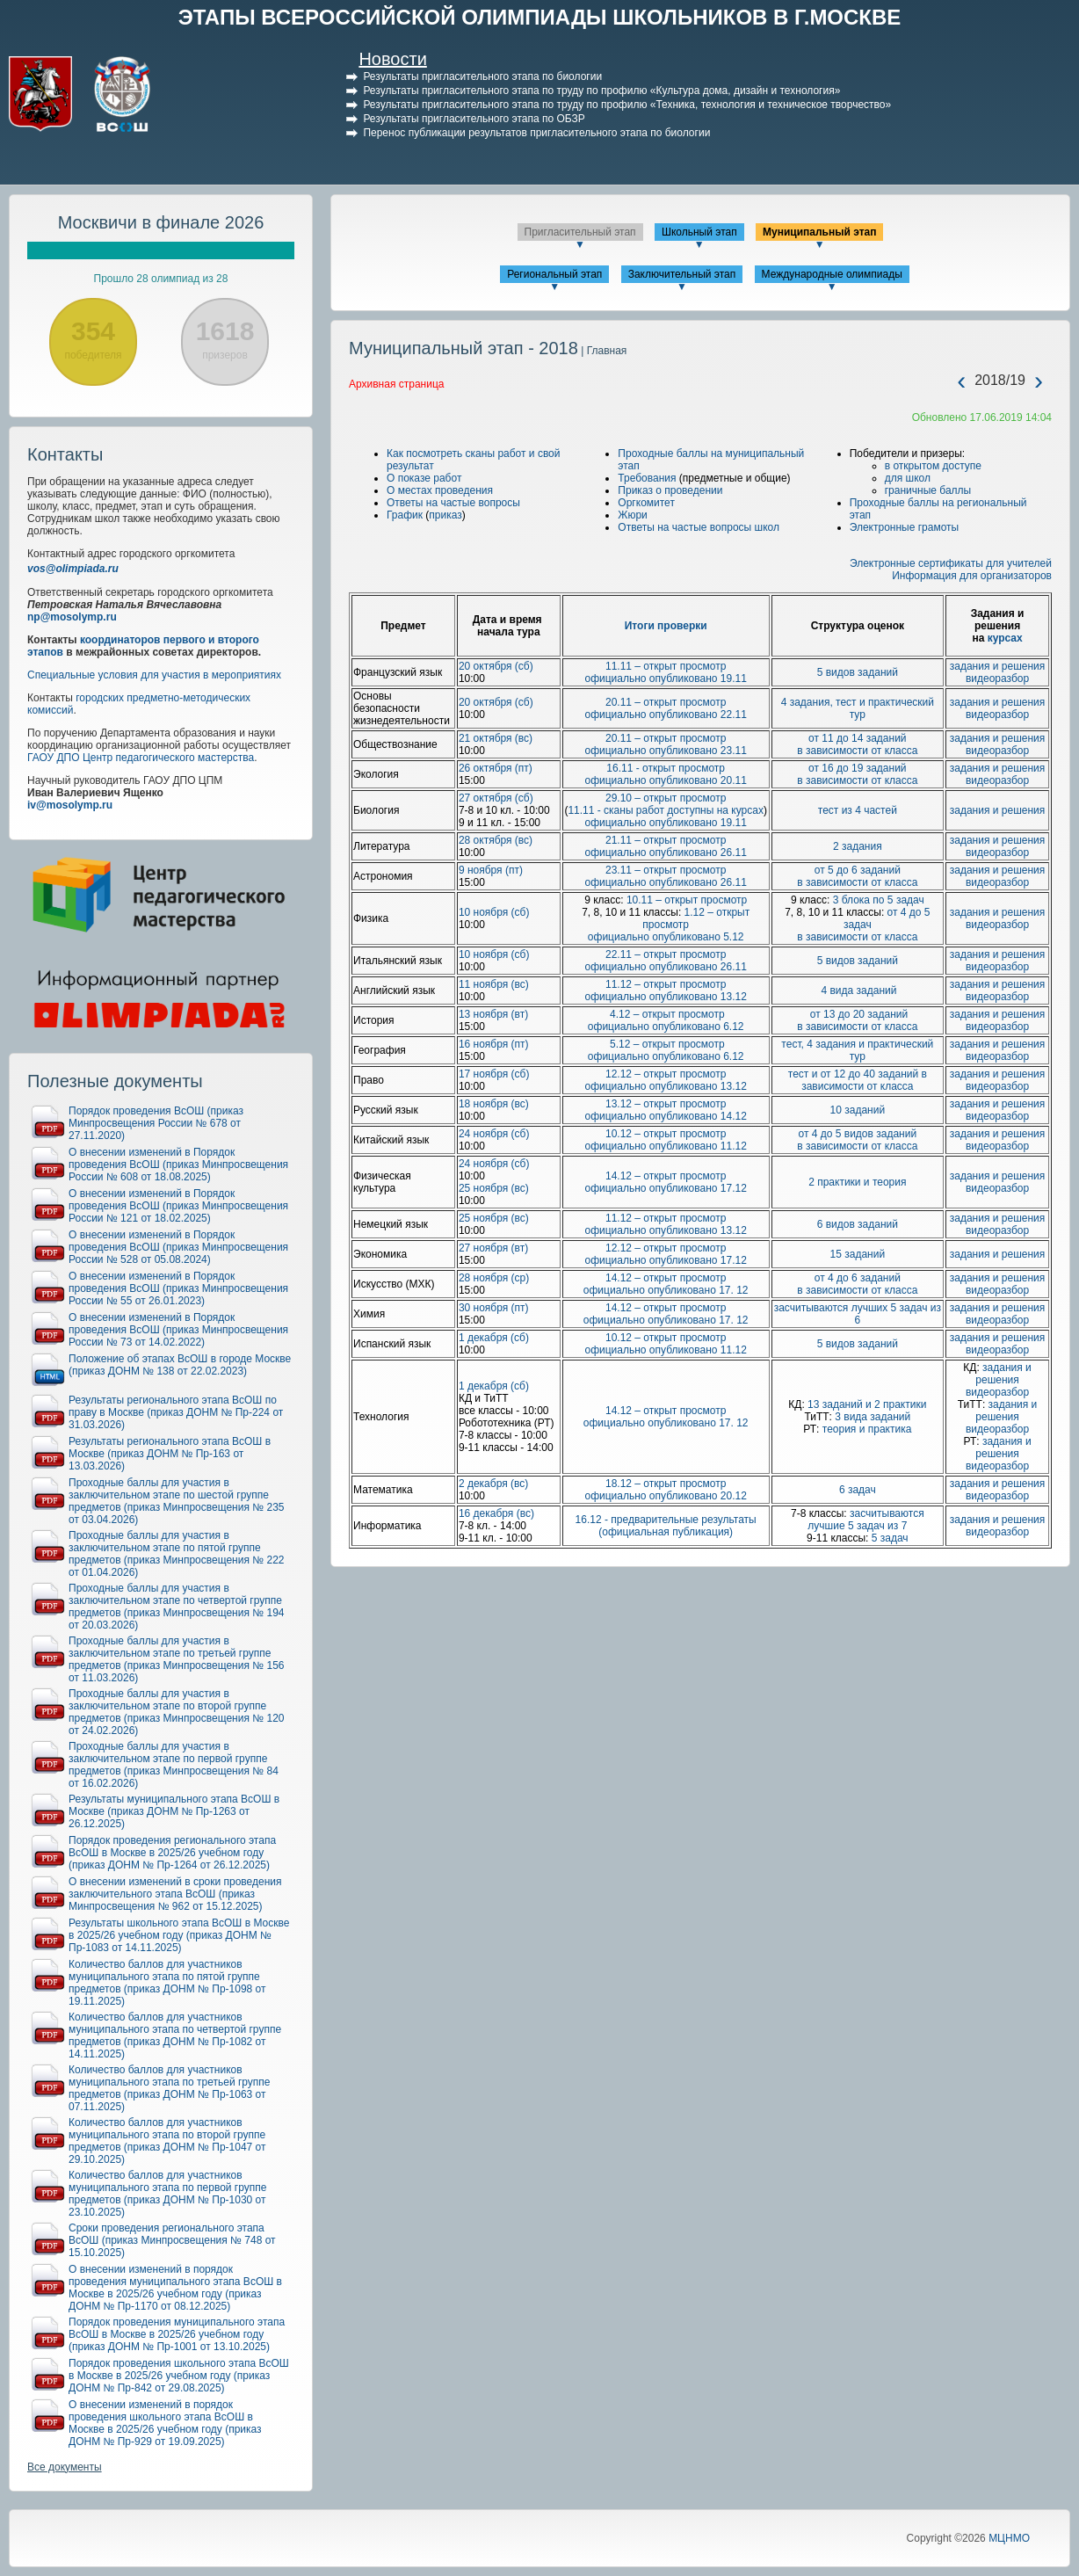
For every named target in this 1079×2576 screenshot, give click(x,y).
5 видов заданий (857, 672)
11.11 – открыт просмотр (665, 666)
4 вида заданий (857, 990)
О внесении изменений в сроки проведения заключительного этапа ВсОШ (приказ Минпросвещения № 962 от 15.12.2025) (175, 1894)
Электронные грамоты (905, 527)
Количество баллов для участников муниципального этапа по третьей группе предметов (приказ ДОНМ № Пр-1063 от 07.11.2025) (170, 2088)
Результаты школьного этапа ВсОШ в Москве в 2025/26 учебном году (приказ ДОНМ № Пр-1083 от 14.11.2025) (179, 1935)
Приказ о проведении (670, 490)
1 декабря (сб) (494, 1338)
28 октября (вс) (495, 840)
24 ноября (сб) (494, 1134)
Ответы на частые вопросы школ (698, 527)
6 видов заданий (857, 1224)
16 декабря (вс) (496, 1513)
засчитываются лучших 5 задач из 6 (857, 1314)
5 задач (890, 1538)
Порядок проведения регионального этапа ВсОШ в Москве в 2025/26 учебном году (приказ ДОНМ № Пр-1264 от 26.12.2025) (172, 1852)
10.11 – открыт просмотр (686, 900)
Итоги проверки (666, 626)
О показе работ (424, 478)
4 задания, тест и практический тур (857, 708)
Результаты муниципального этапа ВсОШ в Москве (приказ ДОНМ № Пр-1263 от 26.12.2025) (174, 1811)
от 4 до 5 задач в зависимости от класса (863, 924)
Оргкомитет (646, 503)
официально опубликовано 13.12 (665, 996)
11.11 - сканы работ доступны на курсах (666, 810)
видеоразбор (997, 678)
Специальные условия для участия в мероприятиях (154, 675)
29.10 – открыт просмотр (665, 798)
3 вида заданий (872, 1417)
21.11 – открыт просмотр (665, 840)
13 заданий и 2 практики (866, 1404)
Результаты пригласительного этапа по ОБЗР (473, 118)
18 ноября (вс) (494, 1104)
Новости (392, 59)
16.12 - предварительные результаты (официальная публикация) (666, 1525)
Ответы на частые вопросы (453, 503)
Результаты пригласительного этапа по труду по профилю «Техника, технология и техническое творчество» (627, 104)
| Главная (602, 351)
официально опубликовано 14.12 (665, 1116)
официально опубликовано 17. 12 (666, 1290)
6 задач (857, 1490)
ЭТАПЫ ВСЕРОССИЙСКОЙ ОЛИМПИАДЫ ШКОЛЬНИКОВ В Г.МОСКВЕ (540, 17)
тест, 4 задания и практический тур (857, 1050)
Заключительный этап (682, 274)
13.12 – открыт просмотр (665, 1104)
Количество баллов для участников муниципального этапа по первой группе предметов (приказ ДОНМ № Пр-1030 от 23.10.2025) (167, 2193)
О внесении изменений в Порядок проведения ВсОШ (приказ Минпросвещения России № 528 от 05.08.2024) (178, 1247)
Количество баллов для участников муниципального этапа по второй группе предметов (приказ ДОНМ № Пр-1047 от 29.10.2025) (167, 2141)
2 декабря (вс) (493, 1483)
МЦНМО (1009, 2538)
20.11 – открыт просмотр (665, 702)
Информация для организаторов (972, 576)
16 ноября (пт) (494, 1044)
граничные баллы (928, 490)
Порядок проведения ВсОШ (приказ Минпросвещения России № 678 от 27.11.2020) (156, 1123)
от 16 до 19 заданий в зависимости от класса (857, 774)
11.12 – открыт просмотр (665, 984)
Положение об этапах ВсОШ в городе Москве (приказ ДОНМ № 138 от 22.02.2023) (180, 1365)
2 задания (857, 846)
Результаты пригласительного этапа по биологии (482, 76)
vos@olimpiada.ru (73, 568)
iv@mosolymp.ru (69, 805)
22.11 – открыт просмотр (665, 954)
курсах (1005, 638)
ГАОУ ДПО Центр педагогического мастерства (140, 757)
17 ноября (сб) (494, 1074)
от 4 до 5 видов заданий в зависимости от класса (857, 1140)
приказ (445, 515)
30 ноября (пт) (494, 1308)
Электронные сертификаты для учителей (951, 563)
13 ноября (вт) (493, 1014)
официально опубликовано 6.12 (666, 1026)
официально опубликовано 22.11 (665, 714)
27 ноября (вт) (493, 1248)
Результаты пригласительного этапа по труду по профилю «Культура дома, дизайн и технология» (601, 90)
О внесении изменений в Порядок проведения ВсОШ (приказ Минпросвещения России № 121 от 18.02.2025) (178, 1205)
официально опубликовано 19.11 (665, 678)
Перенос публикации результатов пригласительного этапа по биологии (536, 133)
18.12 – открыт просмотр (665, 1483)
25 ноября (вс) (494, 1188)
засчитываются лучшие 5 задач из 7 (865, 1519)
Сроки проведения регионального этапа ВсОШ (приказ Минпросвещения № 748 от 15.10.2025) (172, 2240)
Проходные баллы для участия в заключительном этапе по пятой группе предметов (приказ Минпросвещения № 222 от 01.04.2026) (177, 1553)
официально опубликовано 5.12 (666, 937)
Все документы (64, 2467)
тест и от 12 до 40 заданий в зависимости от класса (857, 1080)
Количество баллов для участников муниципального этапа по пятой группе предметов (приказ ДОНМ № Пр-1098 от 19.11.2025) (167, 1982)
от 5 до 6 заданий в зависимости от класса (857, 876)
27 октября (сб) (496, 798)
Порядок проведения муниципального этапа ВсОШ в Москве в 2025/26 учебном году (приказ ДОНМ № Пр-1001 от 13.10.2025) (177, 2334)
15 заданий (858, 1254)
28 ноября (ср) (494, 1278)
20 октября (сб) (496, 666)
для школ (908, 478)
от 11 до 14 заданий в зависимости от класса (857, 744)
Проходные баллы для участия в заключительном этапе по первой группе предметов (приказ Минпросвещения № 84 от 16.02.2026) (174, 1764)
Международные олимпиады (832, 274)
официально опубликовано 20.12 (665, 1496)
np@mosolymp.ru (72, 617)
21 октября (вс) (495, 738)
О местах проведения (440, 490)
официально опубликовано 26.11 (665, 852)
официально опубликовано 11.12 (665, 1146)
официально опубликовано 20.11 (665, 780)
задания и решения (998, 666)
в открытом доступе (933, 466)
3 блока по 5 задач (878, 900)
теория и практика (867, 1429)
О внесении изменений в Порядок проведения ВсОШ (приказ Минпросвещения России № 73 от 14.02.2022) (178, 1329)
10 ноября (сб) (494, 912)
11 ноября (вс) (494, 984)
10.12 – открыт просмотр (665, 1134)
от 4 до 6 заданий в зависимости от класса (857, 1284)
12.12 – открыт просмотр (665, 1074)
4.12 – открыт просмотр (666, 1014)
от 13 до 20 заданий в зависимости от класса (857, 1020)
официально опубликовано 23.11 (665, 750)
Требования (647, 478)
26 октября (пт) (495, 768)
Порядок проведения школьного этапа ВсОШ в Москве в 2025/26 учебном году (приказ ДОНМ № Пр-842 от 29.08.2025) (179, 2375)
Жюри (632, 515)
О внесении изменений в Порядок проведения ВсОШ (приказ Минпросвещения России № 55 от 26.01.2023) (178, 1288)
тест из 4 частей (857, 810)
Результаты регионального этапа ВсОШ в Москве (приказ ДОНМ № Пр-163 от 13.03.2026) (170, 1453)
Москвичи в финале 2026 (161, 222)
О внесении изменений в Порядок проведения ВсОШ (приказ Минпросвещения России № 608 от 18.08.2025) (178, 1164)
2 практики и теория (857, 1182)
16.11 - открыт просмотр (665, 768)
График (405, 515)
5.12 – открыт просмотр (666, 1044)
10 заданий (858, 1110)
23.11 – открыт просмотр (665, 870)
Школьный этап (699, 232)
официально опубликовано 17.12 (665, 1188)
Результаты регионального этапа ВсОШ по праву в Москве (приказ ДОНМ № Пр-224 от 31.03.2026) (176, 1412)
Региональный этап (554, 274)
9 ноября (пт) (491, 870)
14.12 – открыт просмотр (665, 1176)
